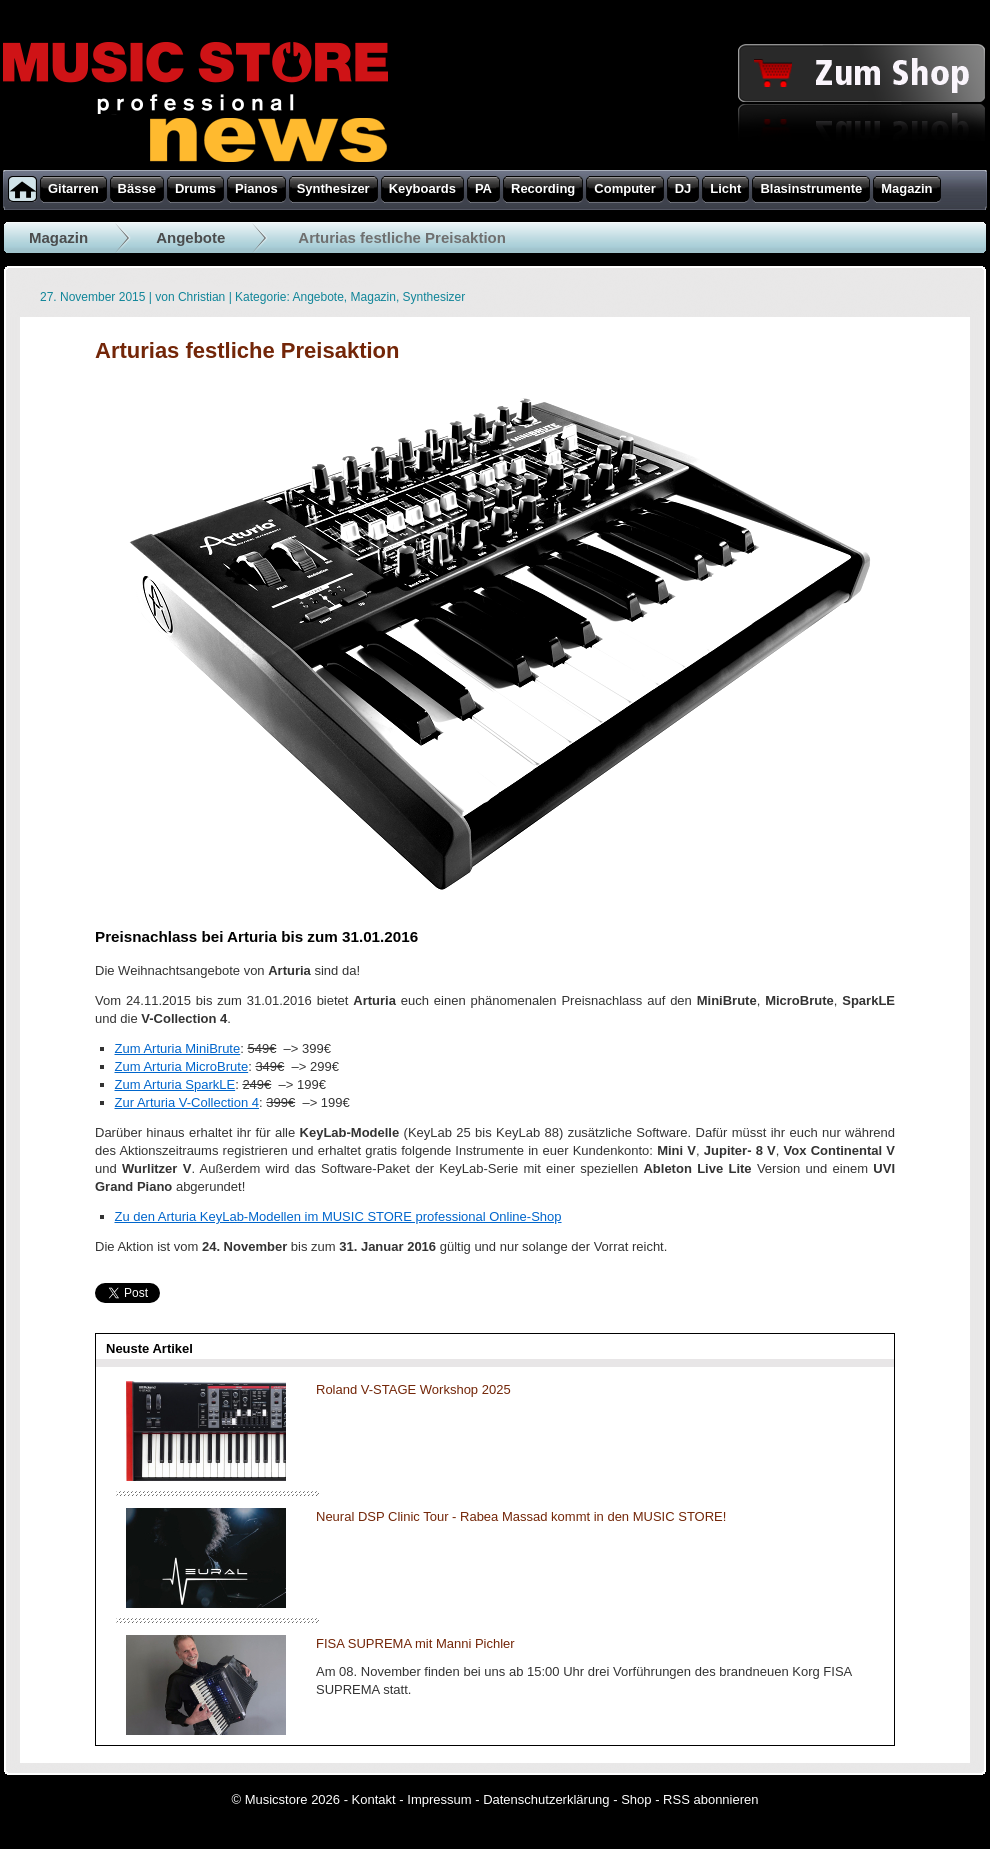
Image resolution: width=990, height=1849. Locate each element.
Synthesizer (434, 297)
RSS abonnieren (710, 1799)
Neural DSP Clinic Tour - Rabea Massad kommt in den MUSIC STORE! (521, 1516)
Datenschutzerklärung (546, 1799)
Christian (201, 297)
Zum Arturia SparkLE (175, 1084)
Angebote (190, 237)
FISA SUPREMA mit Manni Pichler (415, 1643)
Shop (636, 1799)
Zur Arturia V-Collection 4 (187, 1102)
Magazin (58, 237)
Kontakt (374, 1799)
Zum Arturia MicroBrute (182, 1066)
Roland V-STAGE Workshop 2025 (413, 1389)
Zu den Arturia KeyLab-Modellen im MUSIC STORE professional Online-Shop (338, 1216)
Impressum (439, 1799)
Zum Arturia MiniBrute (178, 1048)
